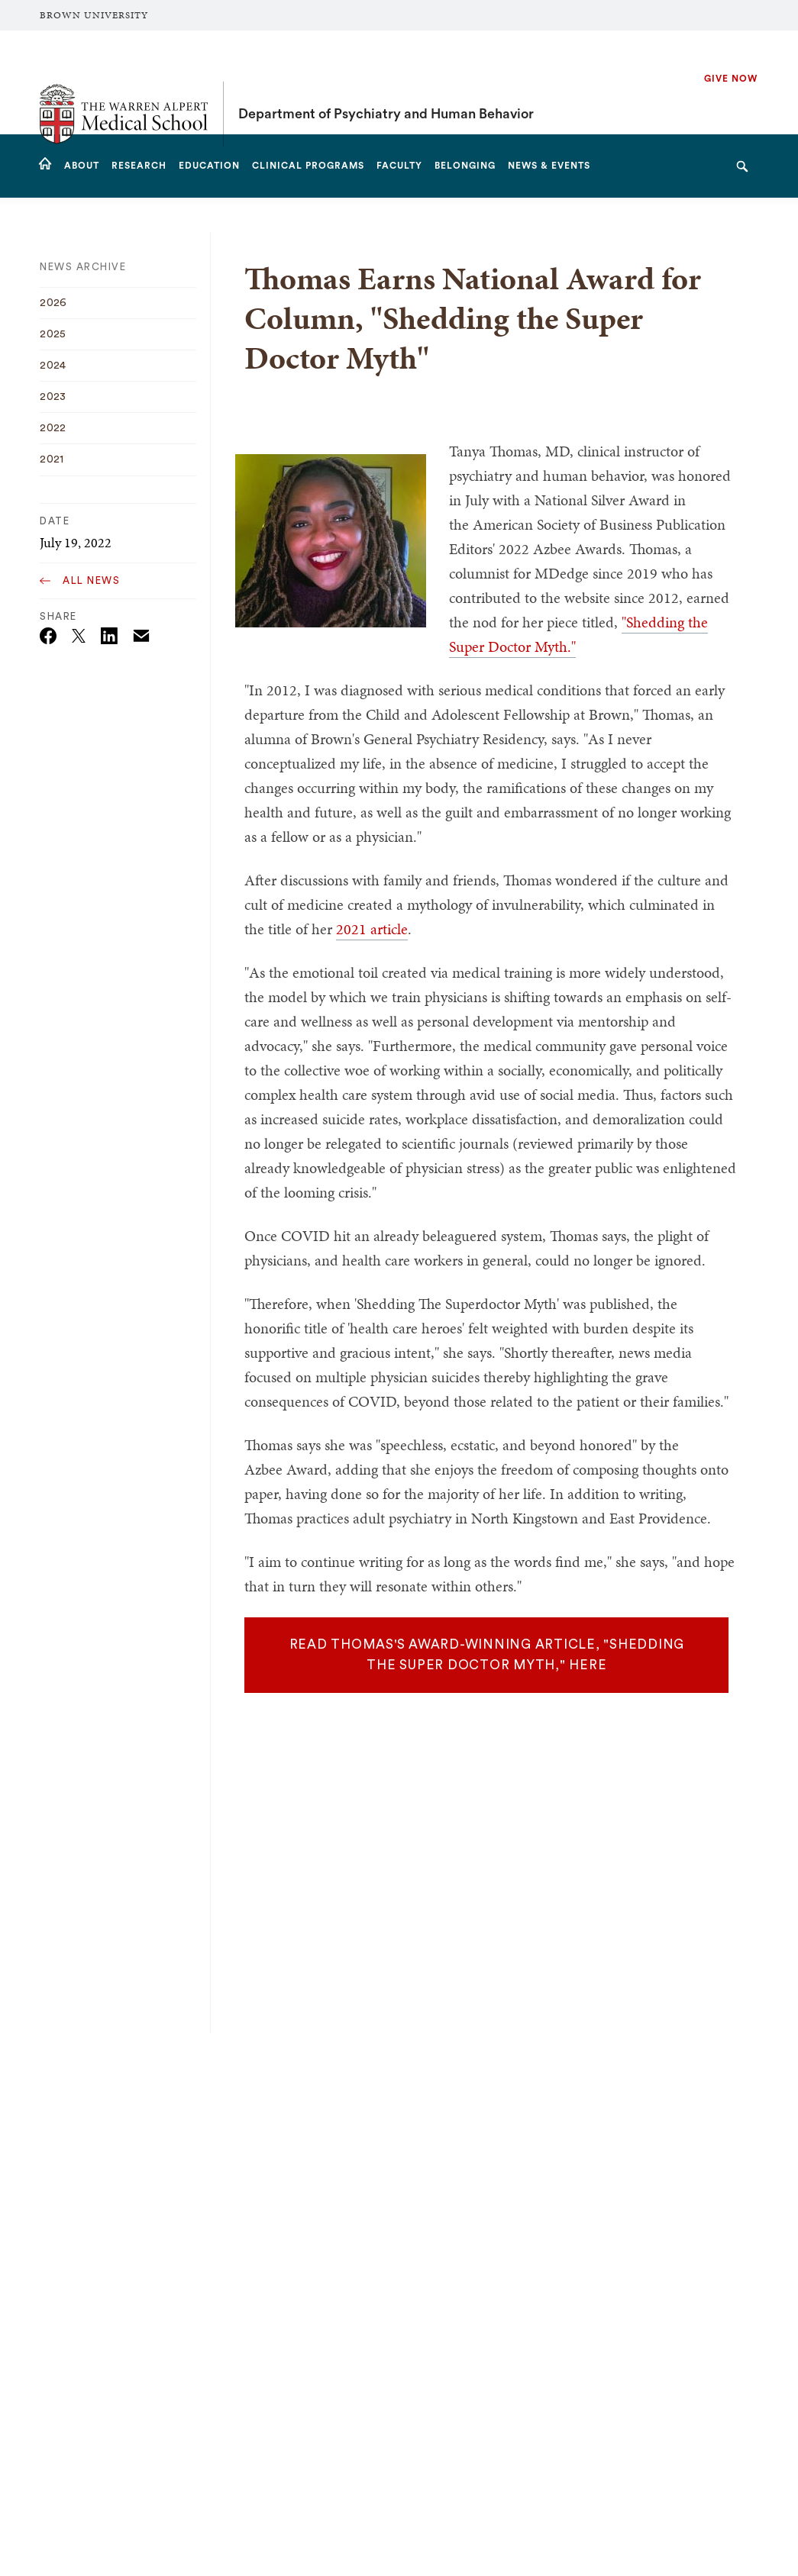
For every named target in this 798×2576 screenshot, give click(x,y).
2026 (53, 303)
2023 (53, 397)
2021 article (372, 929)
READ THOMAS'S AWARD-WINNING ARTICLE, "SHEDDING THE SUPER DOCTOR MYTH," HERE (487, 1655)
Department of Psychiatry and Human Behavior (386, 82)
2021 (51, 459)
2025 (53, 334)
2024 (53, 365)
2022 (53, 428)
